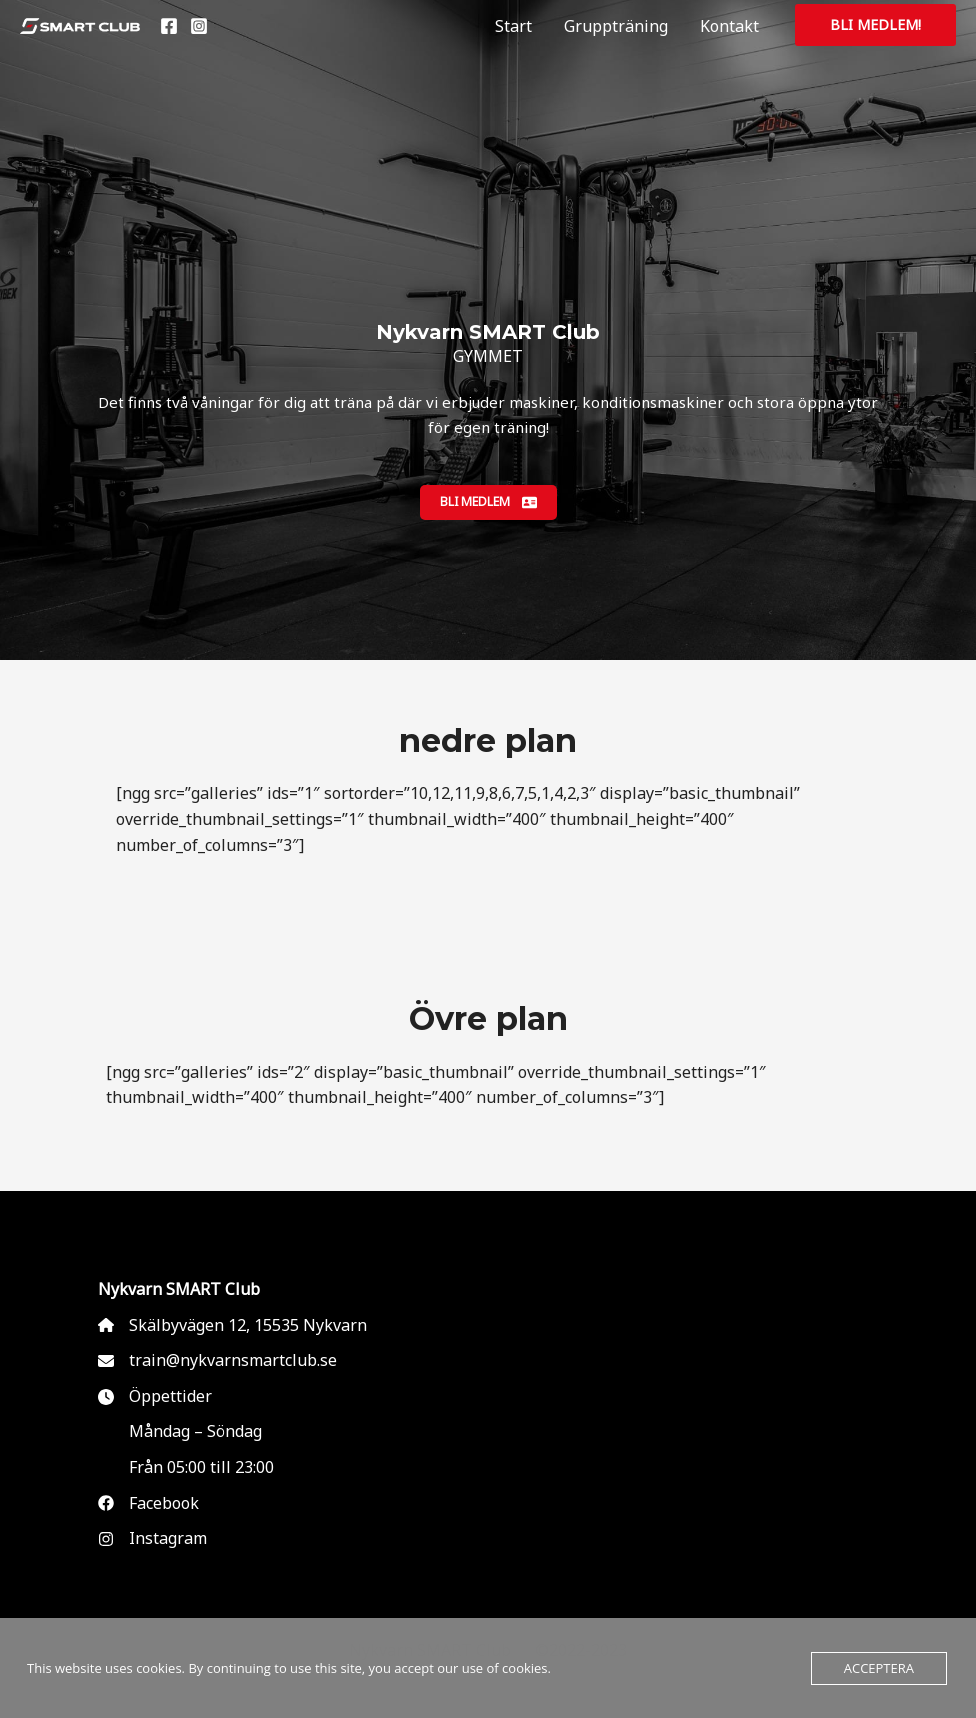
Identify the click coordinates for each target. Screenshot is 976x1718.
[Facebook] (169, 26)
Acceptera (879, 1668)
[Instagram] (199, 26)
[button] (875, 25)
